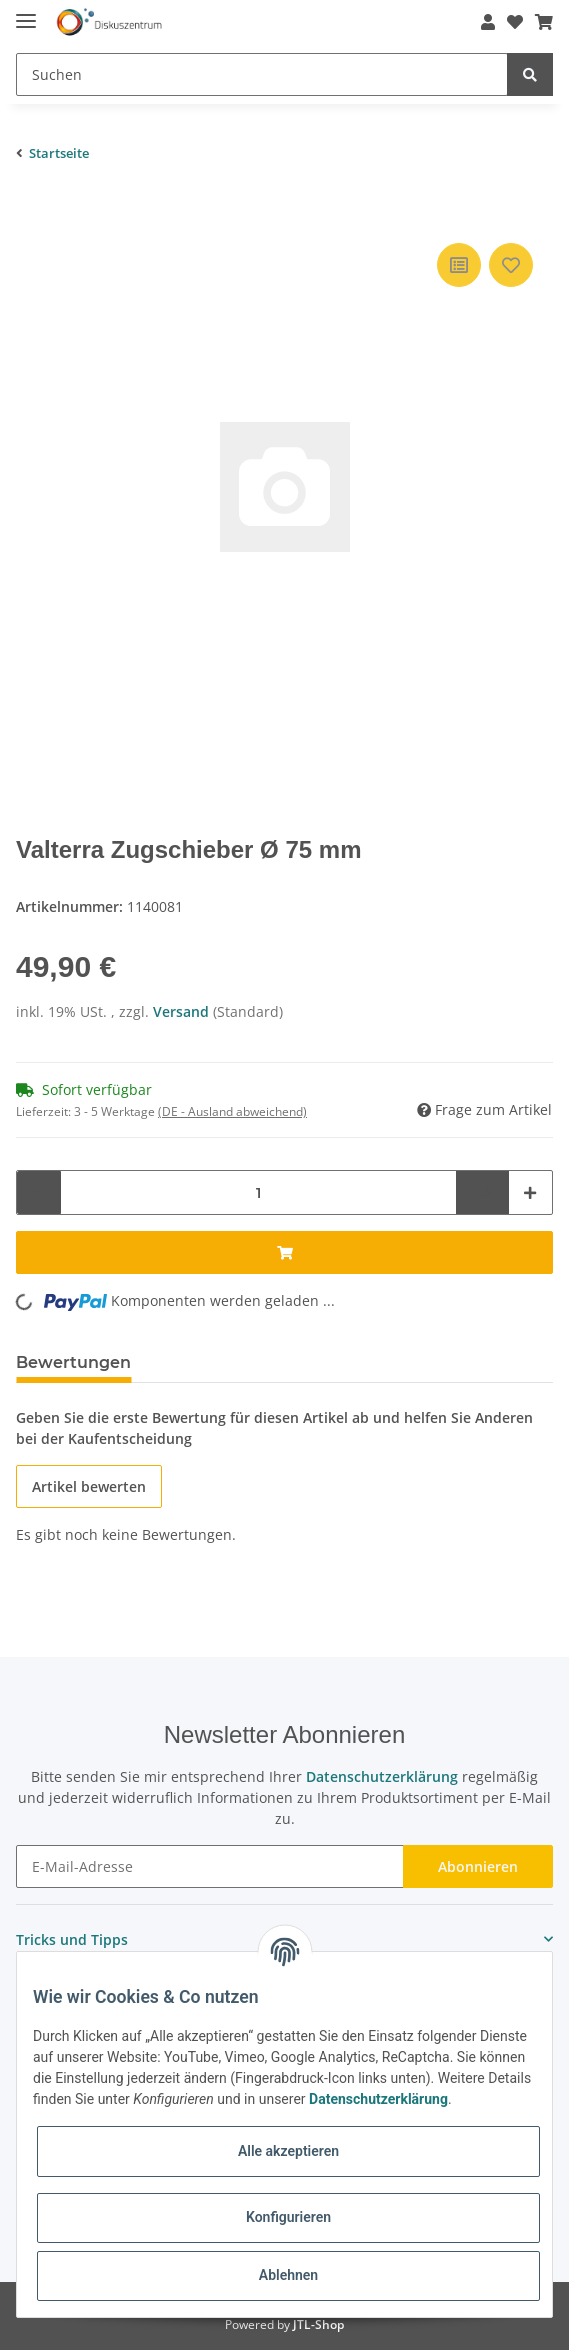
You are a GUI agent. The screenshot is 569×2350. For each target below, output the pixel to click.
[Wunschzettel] (509, 22)
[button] (482, 22)
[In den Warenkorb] (32, 208)
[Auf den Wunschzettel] (511, 265)
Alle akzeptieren (288, 2151)
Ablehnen (288, 2275)
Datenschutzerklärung (382, 1776)
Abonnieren (478, 1866)
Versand (183, 1011)
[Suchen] (262, 74)
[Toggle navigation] (26, 12)
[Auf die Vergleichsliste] (459, 265)
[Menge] (258, 1192)
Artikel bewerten (89, 1486)
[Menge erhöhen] (530, 1192)
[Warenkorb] (538, 22)
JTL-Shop (318, 2324)
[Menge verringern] (39, 1192)
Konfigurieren (288, 2217)
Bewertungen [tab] (73, 1362)
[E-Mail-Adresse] (210, 1866)
